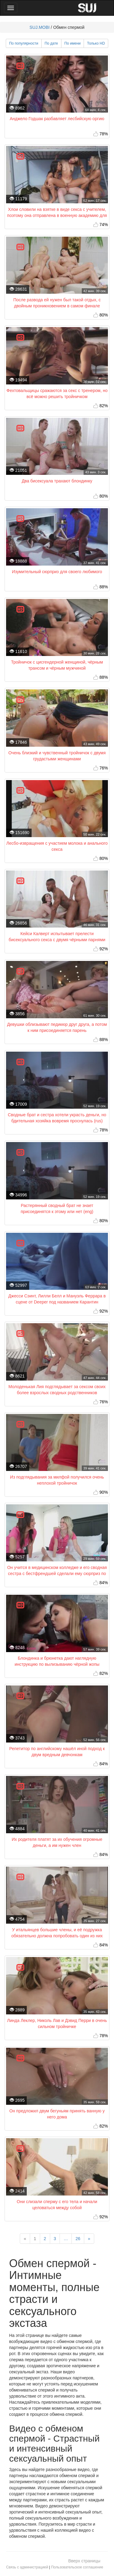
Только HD (96, 43)
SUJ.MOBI (39, 27)
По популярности (23, 43)
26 (77, 2238)
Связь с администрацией (27, 2567)
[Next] (89, 2238)
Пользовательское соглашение (77, 2567)
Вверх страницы (84, 2560)
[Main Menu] (10, 8)
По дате (51, 43)
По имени (72, 43)
